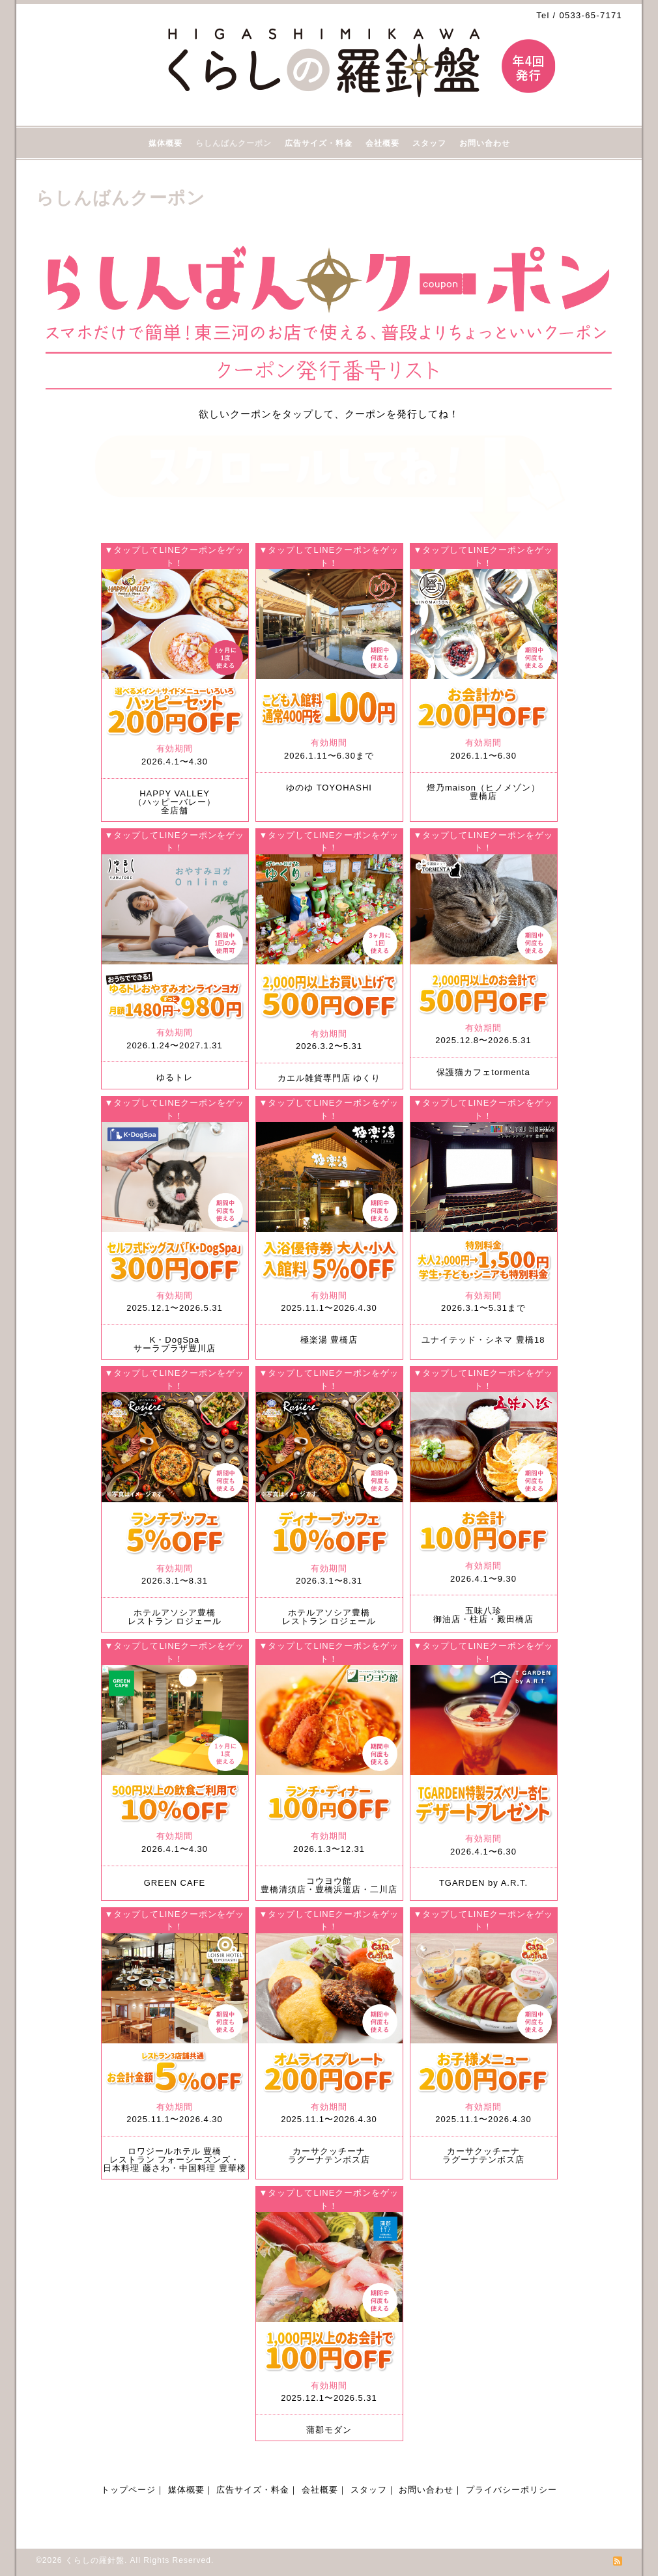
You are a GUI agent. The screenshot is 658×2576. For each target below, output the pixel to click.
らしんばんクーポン (233, 143)
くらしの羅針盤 (94, 2560)
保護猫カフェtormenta (483, 1072)
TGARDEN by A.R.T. (483, 1883)
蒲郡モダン (329, 2430)
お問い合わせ (484, 143)
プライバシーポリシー (511, 2490)
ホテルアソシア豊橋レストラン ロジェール (175, 1617)
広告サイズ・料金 (318, 143)
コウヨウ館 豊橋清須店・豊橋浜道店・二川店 (329, 1885)
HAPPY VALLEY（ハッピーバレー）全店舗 (175, 802)
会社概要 (382, 143)
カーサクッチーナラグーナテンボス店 (329, 2155)
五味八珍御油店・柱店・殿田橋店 (483, 1615)
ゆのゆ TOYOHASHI (329, 787)
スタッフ (429, 143)
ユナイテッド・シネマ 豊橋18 (483, 1340)
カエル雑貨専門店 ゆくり (329, 1078)
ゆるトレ (174, 1077)
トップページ (128, 2490)
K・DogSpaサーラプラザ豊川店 (175, 1344)
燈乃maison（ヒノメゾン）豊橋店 (483, 792)
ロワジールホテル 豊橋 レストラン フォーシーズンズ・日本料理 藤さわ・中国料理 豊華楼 (174, 2159)
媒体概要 (165, 143)
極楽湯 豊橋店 (329, 1340)
